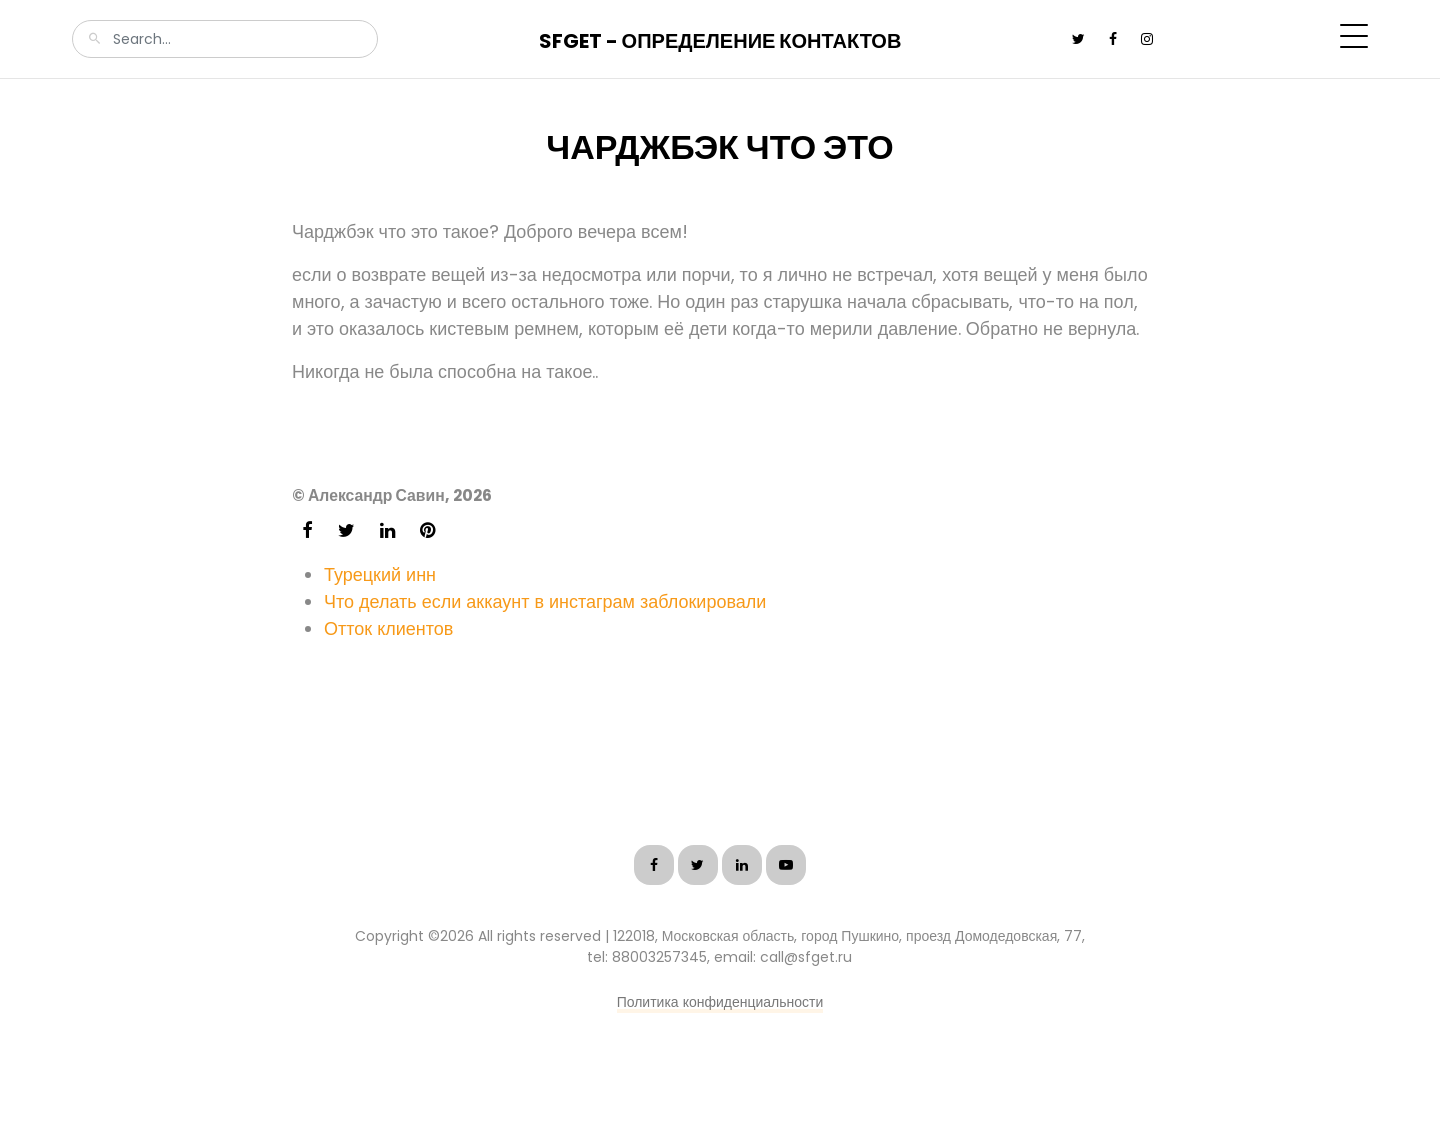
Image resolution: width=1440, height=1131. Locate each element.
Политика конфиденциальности (720, 1002)
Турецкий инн (380, 574)
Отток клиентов (388, 628)
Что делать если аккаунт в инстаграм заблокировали (545, 601)
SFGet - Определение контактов (720, 41)
